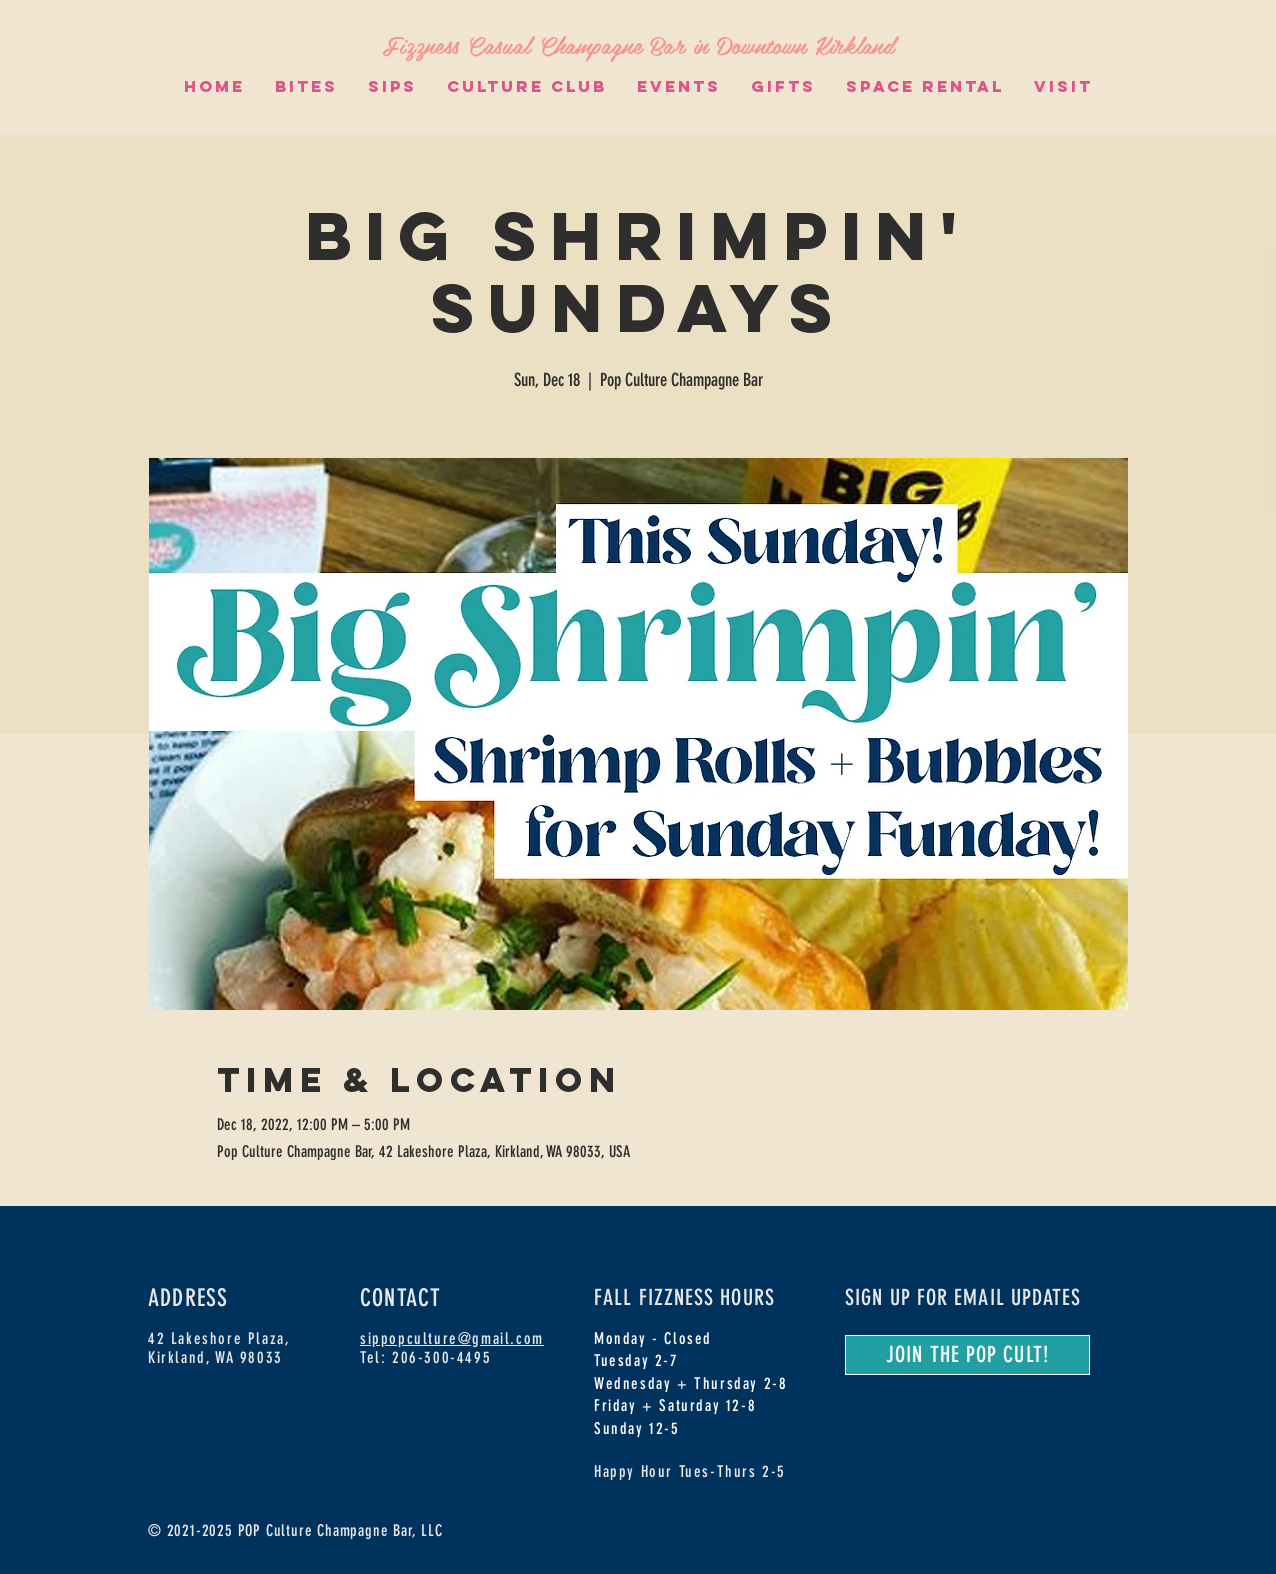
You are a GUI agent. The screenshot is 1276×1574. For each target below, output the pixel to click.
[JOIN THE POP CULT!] (967, 1355)
